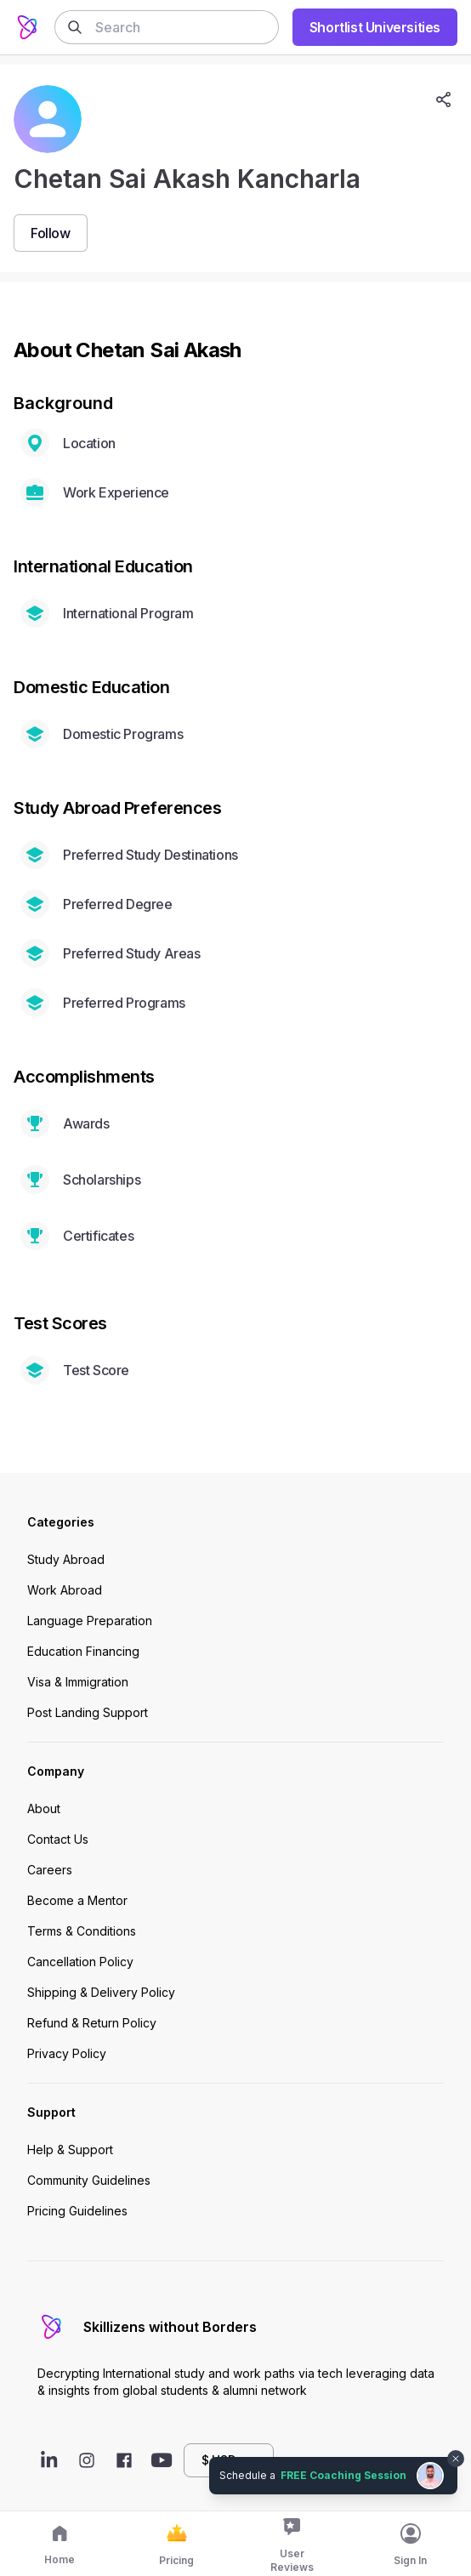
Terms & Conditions (81, 1931)
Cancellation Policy (80, 1961)
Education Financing (83, 1651)
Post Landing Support (87, 1712)
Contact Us (57, 1839)
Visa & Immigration (77, 1682)
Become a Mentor (77, 1900)
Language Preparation (89, 1620)
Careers (49, 1869)
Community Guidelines (88, 2180)
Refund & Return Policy (91, 2023)
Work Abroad (64, 1590)
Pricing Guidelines (77, 2211)
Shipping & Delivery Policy (101, 1992)
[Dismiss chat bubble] (455, 2458)
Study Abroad (66, 1559)
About (43, 1808)
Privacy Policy (66, 2053)
